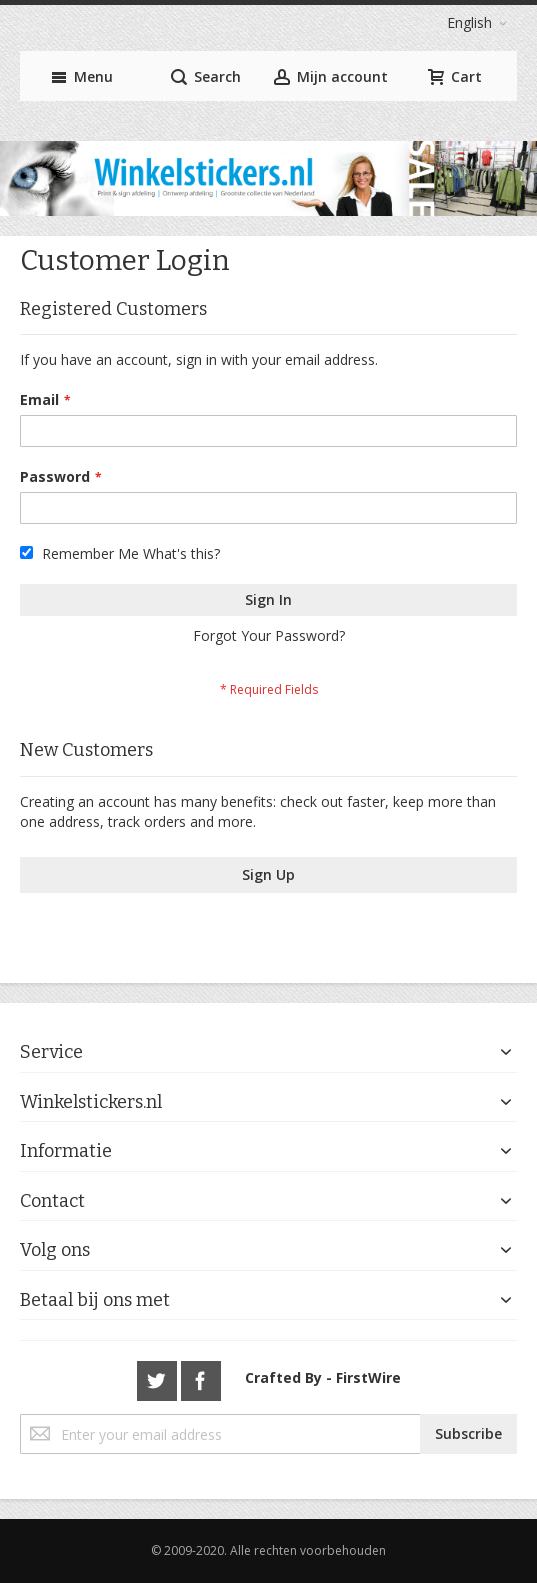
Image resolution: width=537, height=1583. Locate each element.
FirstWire (368, 1377)
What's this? (181, 553)
